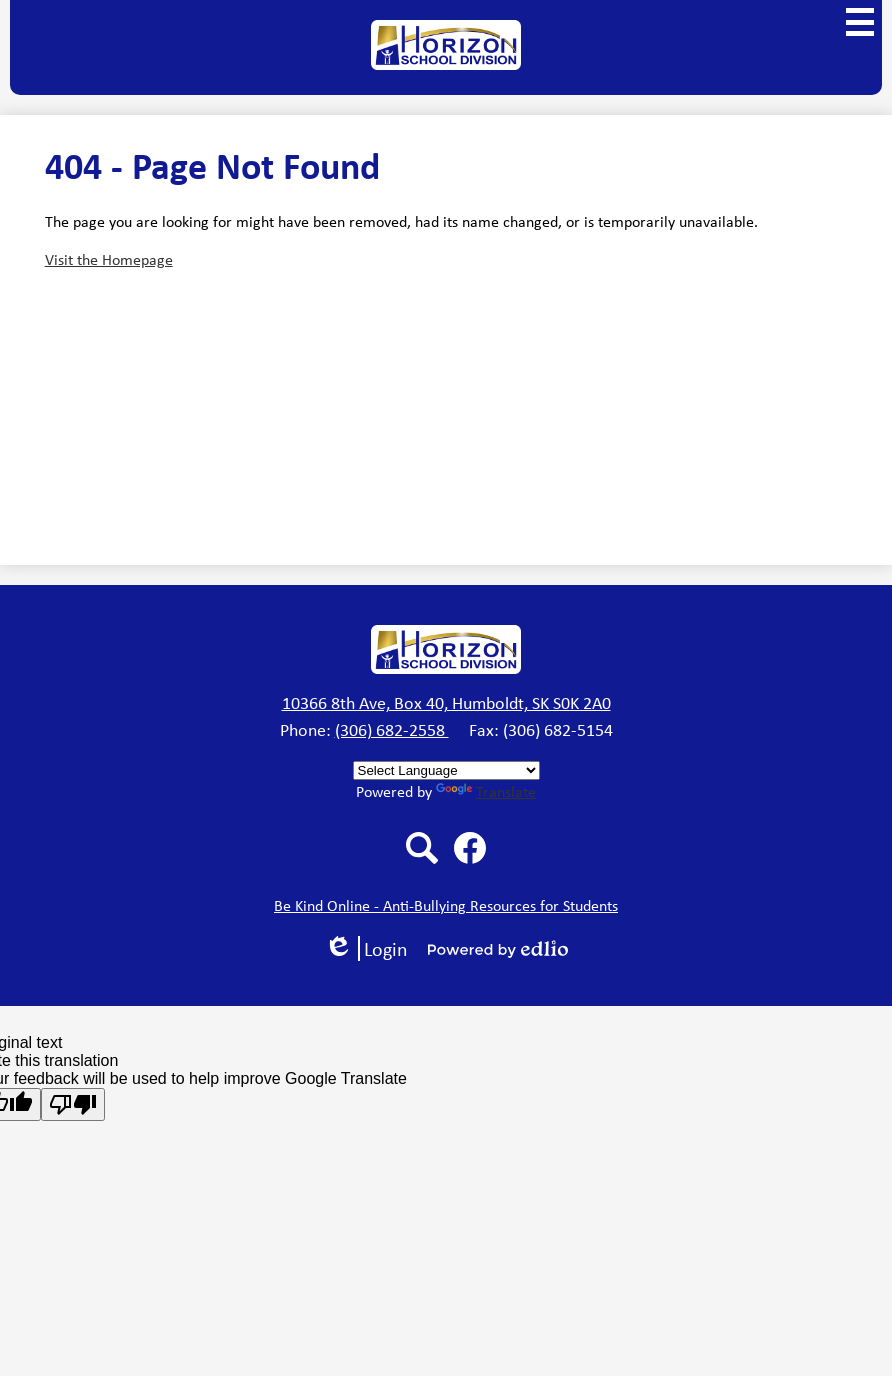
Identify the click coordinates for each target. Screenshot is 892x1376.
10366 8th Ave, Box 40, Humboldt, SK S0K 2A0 (446, 702)
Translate (486, 791)
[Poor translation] (73, 1104)
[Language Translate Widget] (446, 770)
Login (366, 948)
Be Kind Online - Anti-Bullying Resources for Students (446, 905)
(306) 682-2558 (392, 729)
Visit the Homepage (109, 259)
